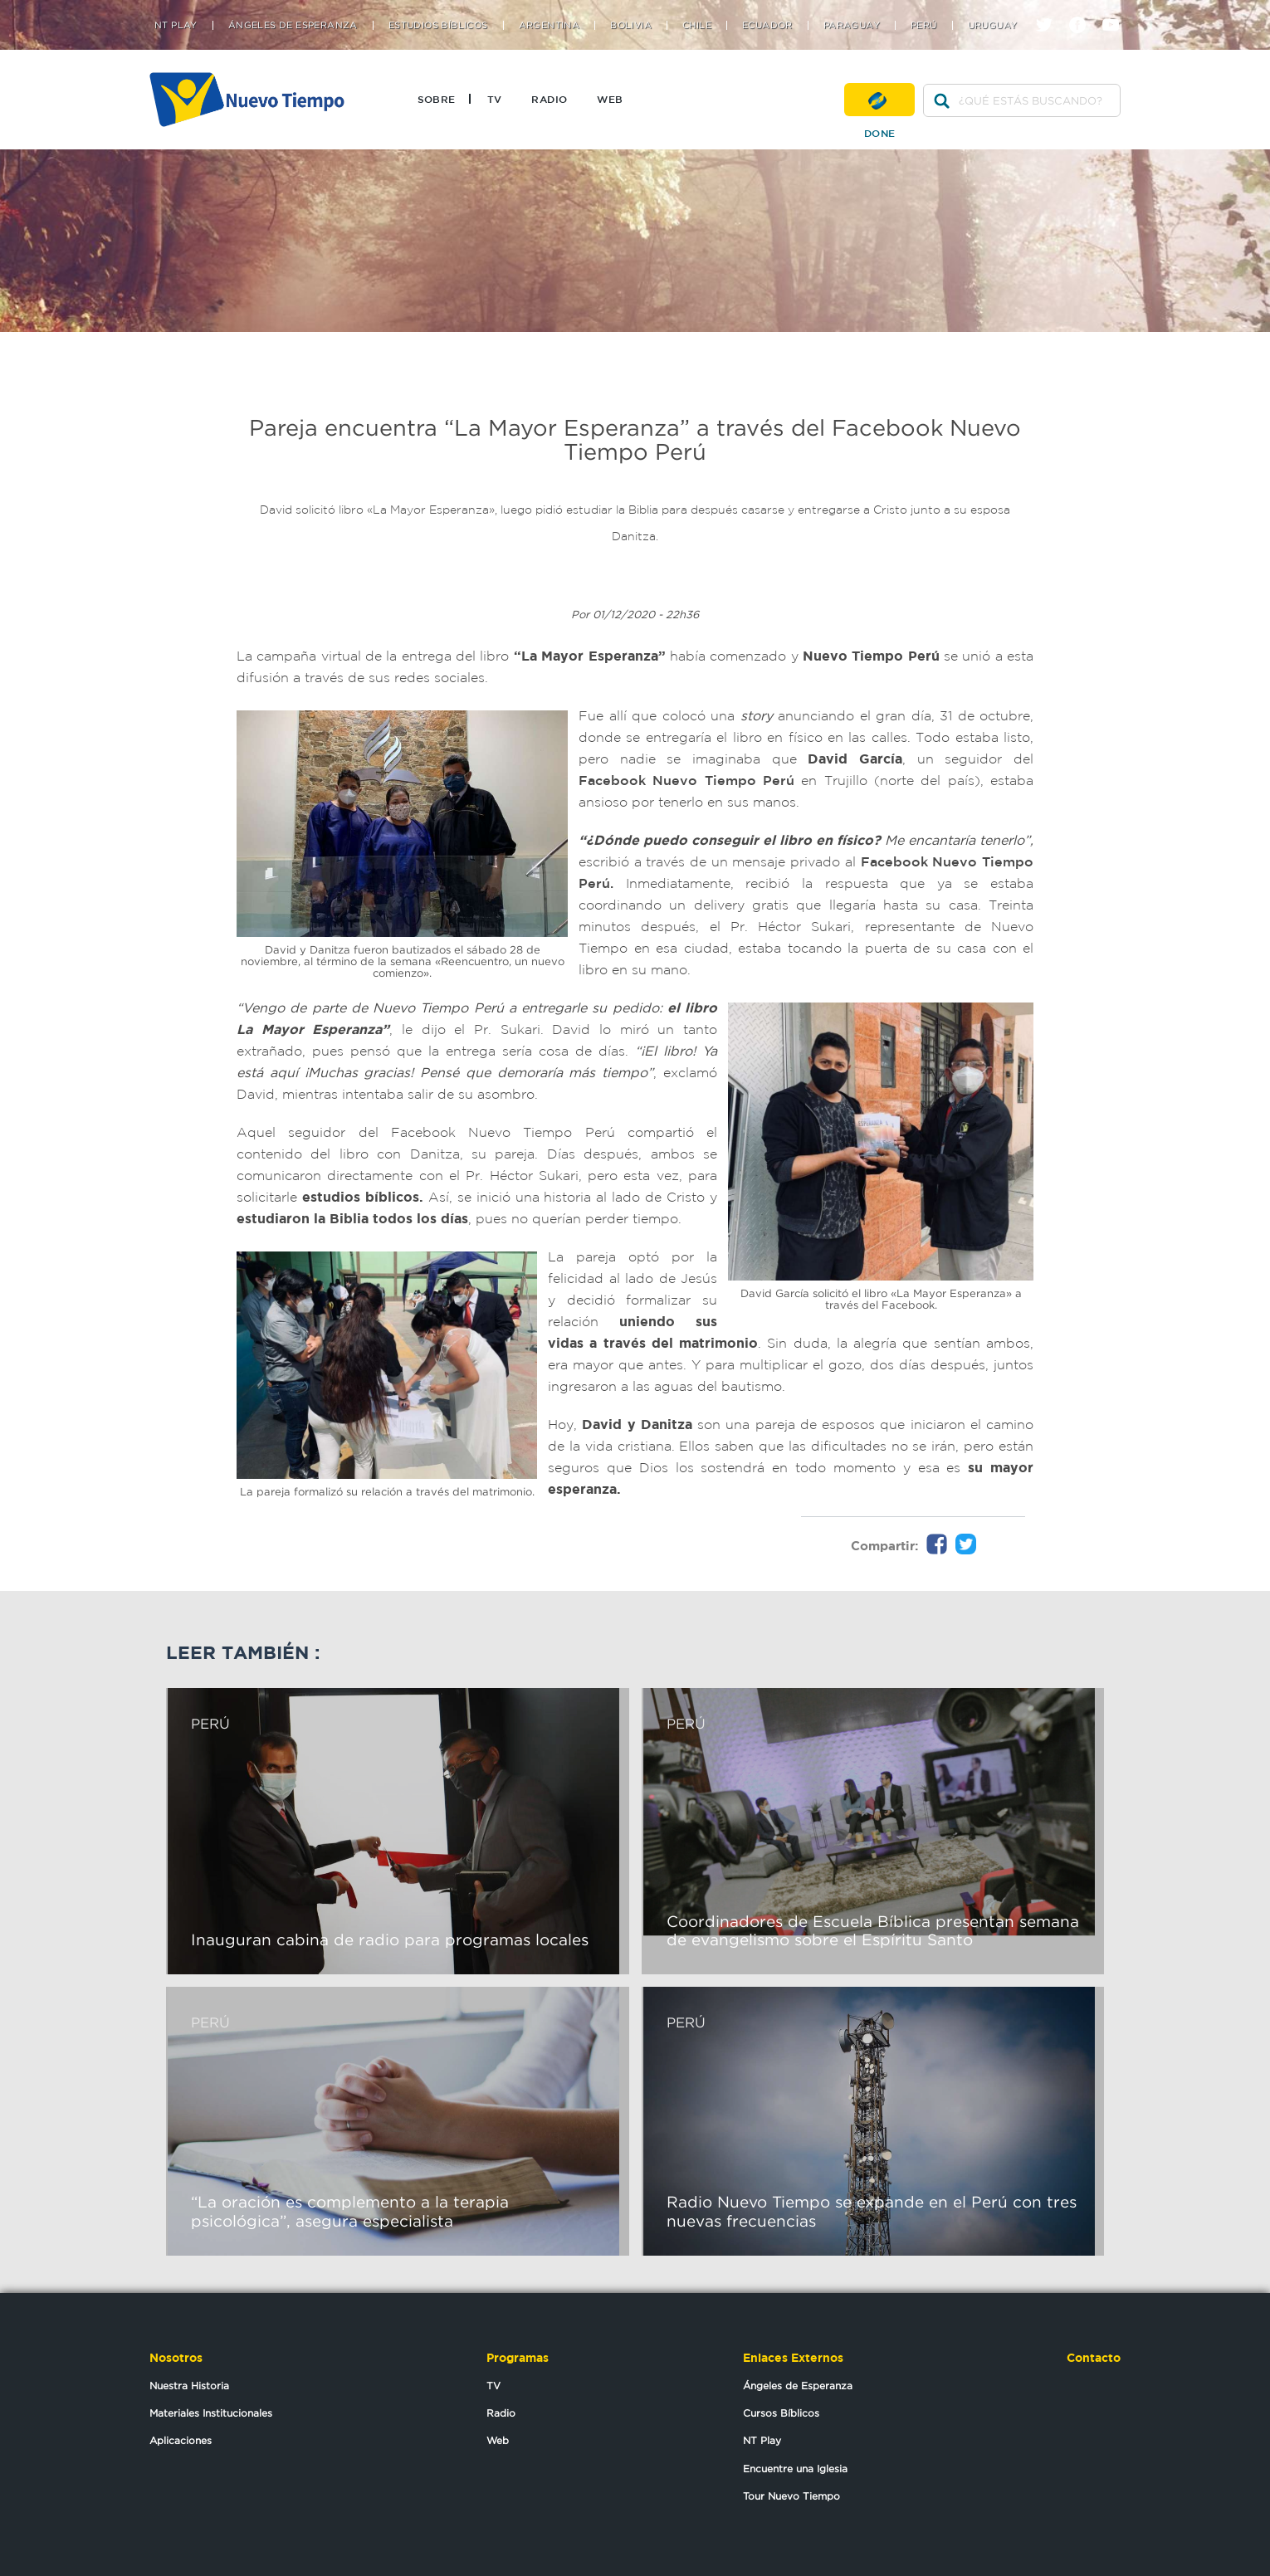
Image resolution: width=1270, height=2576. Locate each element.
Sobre (437, 99)
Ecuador (767, 25)
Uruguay (993, 25)
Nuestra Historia (189, 2385)
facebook (1083, 10)
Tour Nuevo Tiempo (791, 2496)
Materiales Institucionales (210, 2413)
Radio (549, 99)
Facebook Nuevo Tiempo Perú (690, 780)
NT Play (176, 25)
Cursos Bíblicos (781, 2413)
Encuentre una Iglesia (795, 2468)
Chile (696, 25)
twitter (1050, 10)
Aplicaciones (180, 2440)
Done (879, 99)
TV (494, 99)
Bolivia (631, 25)
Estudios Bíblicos (438, 25)
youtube (1116, 10)
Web (610, 99)
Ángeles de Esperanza (293, 25)
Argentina (549, 25)
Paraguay (851, 25)
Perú (924, 25)
